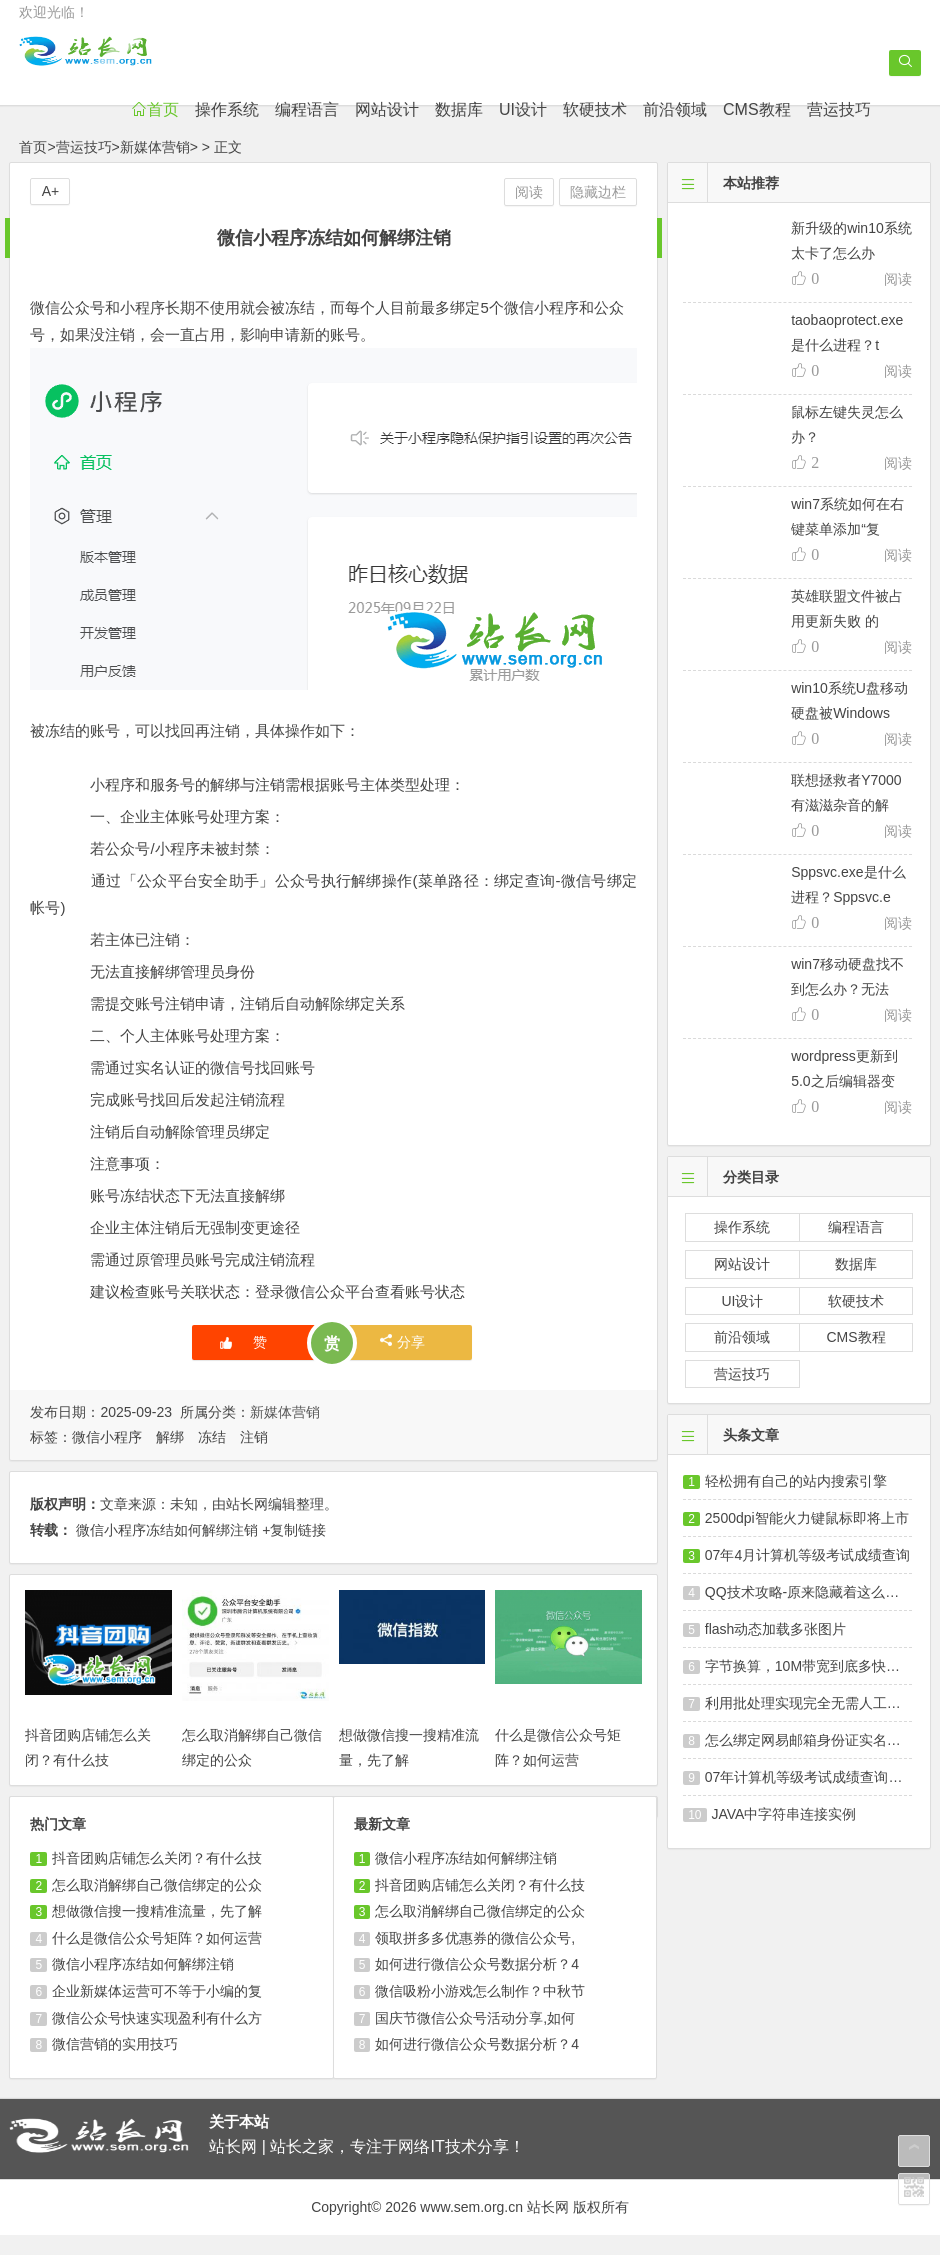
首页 (207, 129)
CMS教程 (809, 129)
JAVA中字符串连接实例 (784, 1834)
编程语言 (359, 129)
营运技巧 (891, 129)
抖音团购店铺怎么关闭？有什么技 (157, 1878)
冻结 (212, 1457)
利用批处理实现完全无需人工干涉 (810, 1723)
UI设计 (575, 129)
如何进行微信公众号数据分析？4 (477, 1984)
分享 (402, 1361)
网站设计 (439, 129)
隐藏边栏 (598, 212)
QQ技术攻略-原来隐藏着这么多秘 (809, 1612)
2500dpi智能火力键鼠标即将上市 (807, 1538)
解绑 (170, 1457)
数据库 (511, 129)
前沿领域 (727, 129)
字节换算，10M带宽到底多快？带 (809, 1686)
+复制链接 (294, 1549)
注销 (254, 1457)
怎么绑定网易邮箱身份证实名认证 (810, 1760)
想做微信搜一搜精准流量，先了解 (157, 1931)
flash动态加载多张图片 (776, 1649)
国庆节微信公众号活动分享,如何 (475, 2037)
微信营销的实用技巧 (115, 2064)
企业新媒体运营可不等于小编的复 (157, 2011)
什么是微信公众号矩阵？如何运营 (157, 1958)
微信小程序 (107, 1457)
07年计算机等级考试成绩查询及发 (811, 1797)
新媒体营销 (155, 167)
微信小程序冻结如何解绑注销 (167, 1549)
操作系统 (279, 129)
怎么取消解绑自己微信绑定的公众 (157, 1904)
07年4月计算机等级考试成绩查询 (807, 1575)
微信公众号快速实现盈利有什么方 (157, 2037)
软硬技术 (647, 129)
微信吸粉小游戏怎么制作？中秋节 (480, 2011)
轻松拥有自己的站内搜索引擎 (796, 1501)
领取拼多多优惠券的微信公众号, (475, 1958)
